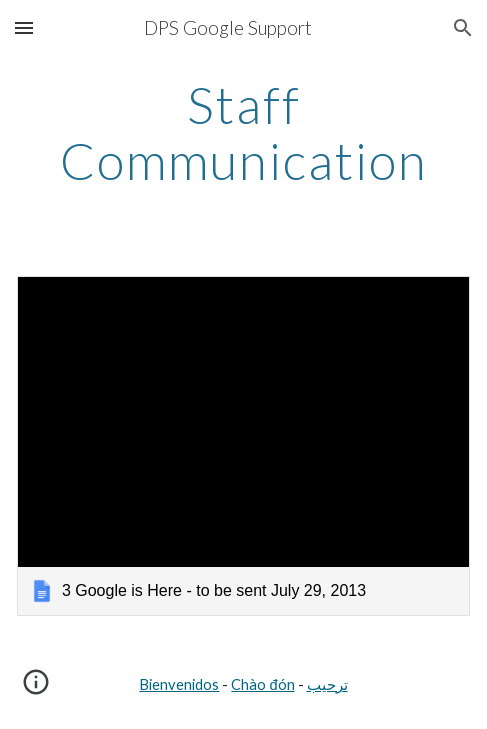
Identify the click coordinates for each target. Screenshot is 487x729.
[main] (243, 132)
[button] (24, 27)
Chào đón (262, 684)
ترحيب (327, 684)
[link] (243, 446)
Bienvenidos (179, 684)
